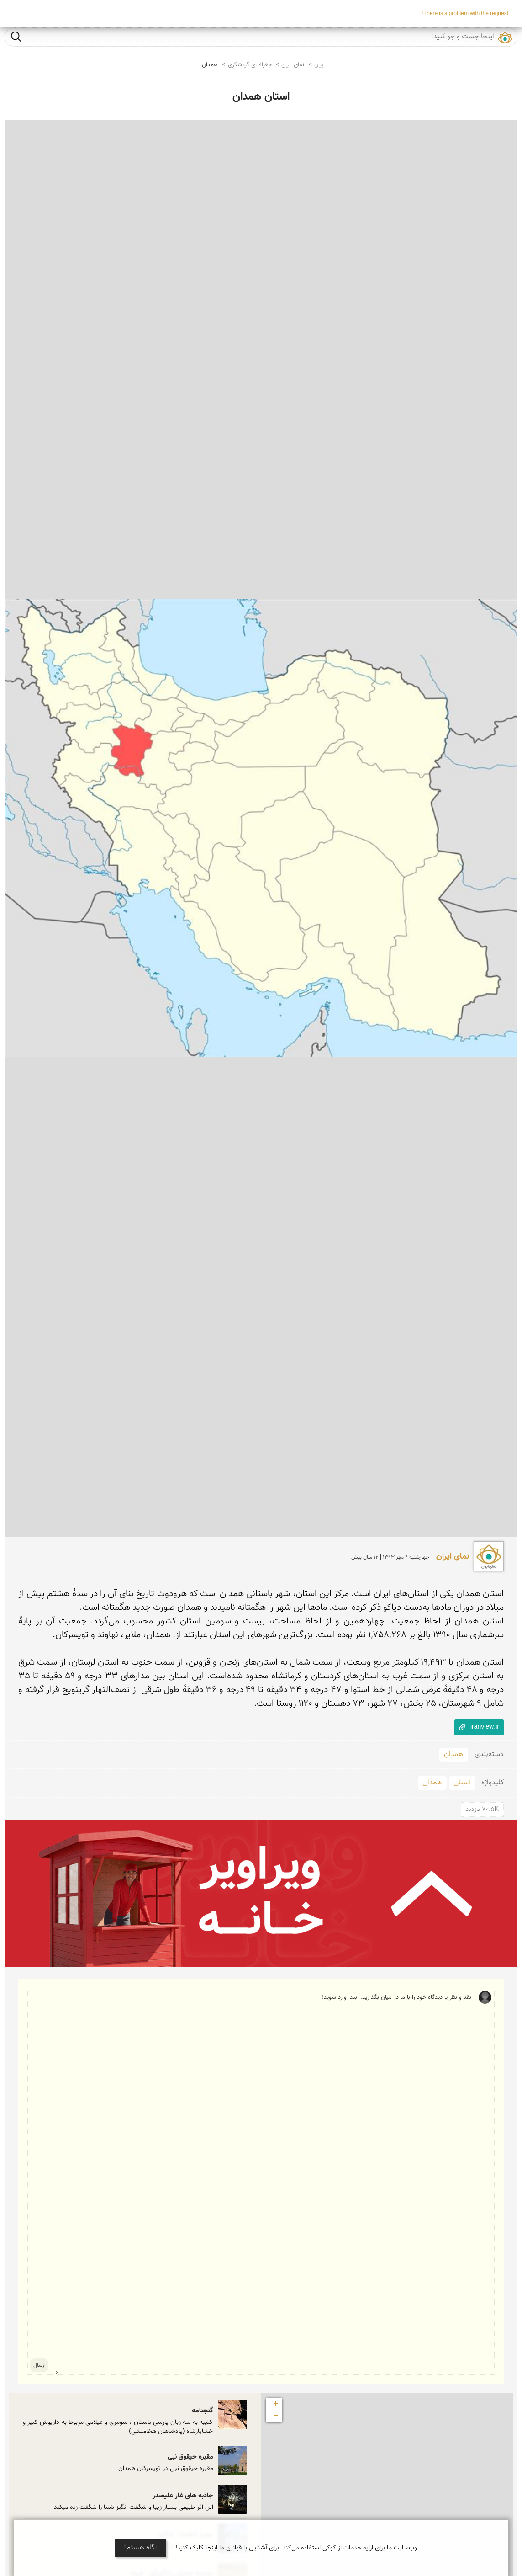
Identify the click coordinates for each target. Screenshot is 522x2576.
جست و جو (16, 36)
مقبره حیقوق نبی (190, 2457)
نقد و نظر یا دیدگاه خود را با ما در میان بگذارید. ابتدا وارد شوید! (263, 2181)
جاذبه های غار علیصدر (183, 2496)
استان (461, 1782)
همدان (210, 64)
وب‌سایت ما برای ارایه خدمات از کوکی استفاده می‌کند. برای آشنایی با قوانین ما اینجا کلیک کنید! (296, 2548)
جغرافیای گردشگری (250, 64)
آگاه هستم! (140, 2548)
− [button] (276, 2416)
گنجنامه (202, 2411)
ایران (319, 64)
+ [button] (276, 2403)
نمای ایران (292, 64)
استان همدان (261, 97)
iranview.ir (484, 1727)
